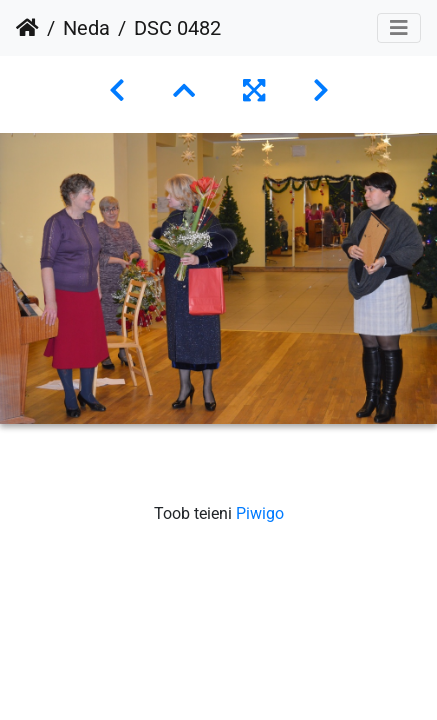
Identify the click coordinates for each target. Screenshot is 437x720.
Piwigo (260, 513)
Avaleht (27, 28)
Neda (86, 28)
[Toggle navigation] (399, 28)
